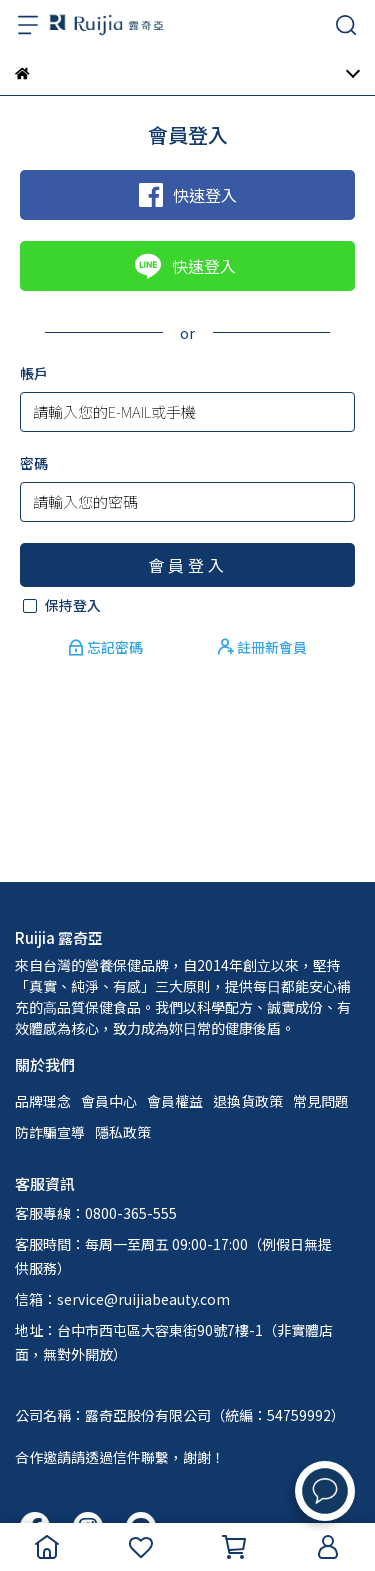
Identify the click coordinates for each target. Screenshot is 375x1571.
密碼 (34, 463)
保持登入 (73, 605)
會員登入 (188, 565)
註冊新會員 (262, 647)
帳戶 (34, 373)
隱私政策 (123, 1132)
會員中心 (109, 1101)
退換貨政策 (248, 1101)
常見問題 (321, 1101)
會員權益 (175, 1101)
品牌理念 (43, 1101)
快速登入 (188, 195)
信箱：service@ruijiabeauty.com (122, 1299)
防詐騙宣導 (50, 1132)
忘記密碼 (107, 647)
